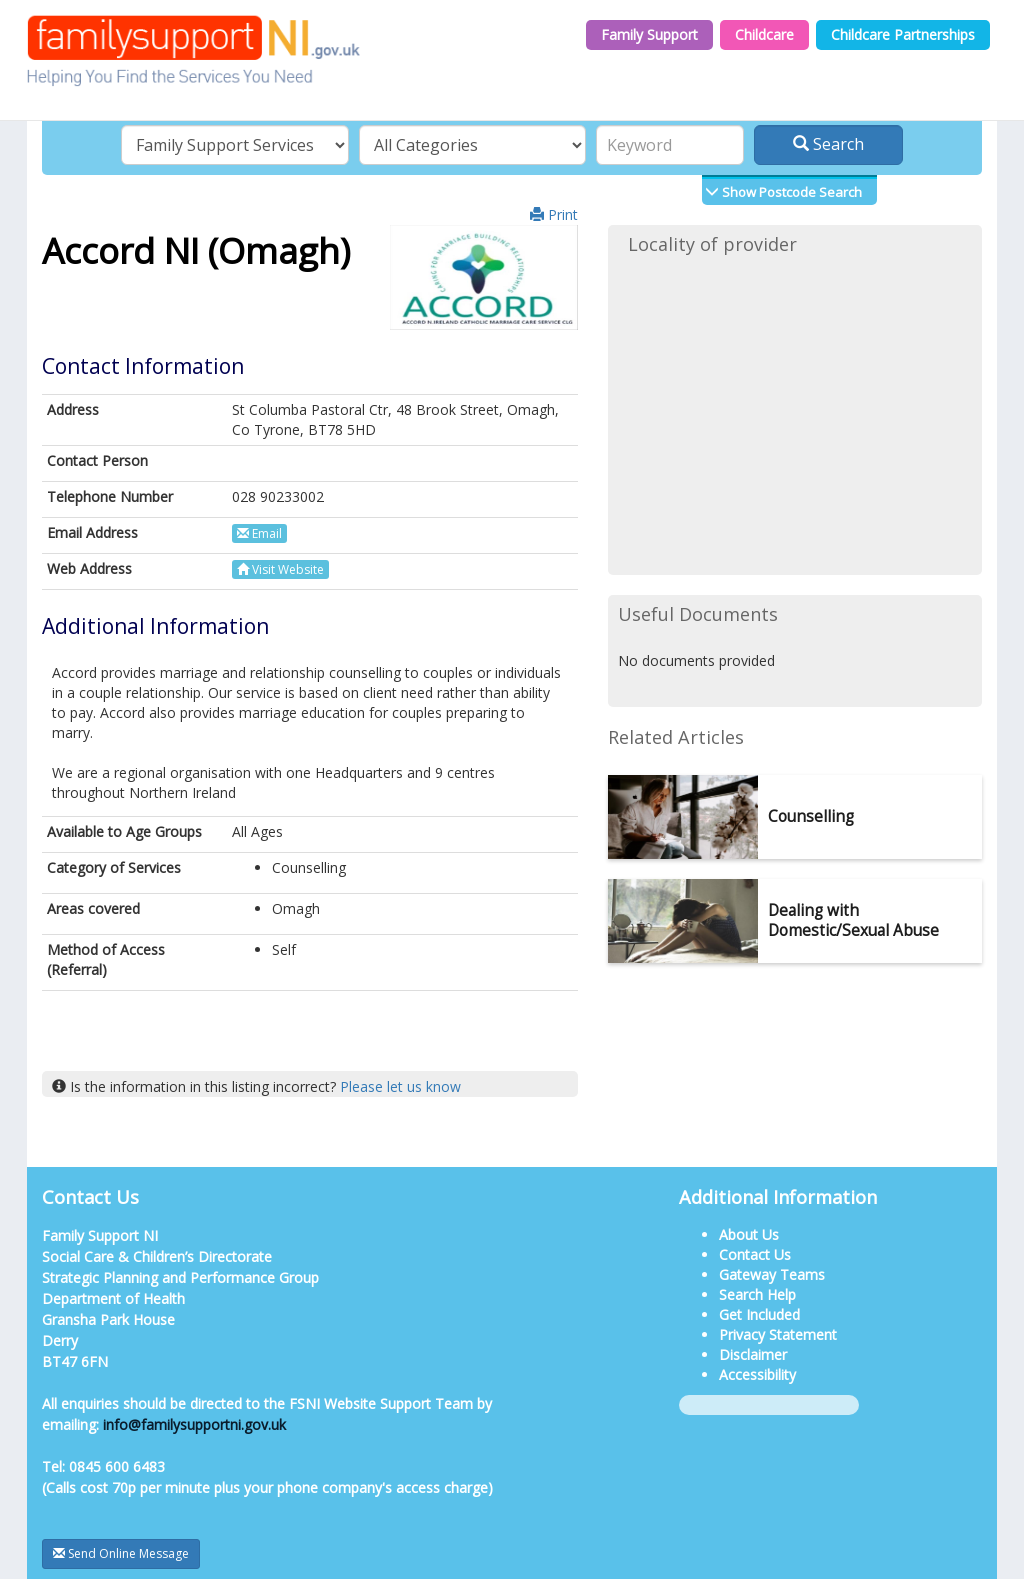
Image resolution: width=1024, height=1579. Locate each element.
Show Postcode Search (790, 192)
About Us (749, 1234)
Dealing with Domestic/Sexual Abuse (853, 920)
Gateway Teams (772, 1274)
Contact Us (755, 1254)
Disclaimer (753, 1354)
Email (259, 533)
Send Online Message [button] (121, 1553)
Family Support (649, 34)
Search (828, 144)
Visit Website (280, 569)
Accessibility (757, 1374)
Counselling (811, 816)
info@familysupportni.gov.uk (194, 1424)
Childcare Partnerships (903, 34)
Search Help (757, 1294)
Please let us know (400, 1086)
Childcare (764, 34)
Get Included (759, 1314)
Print (554, 214)
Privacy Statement (778, 1334)
